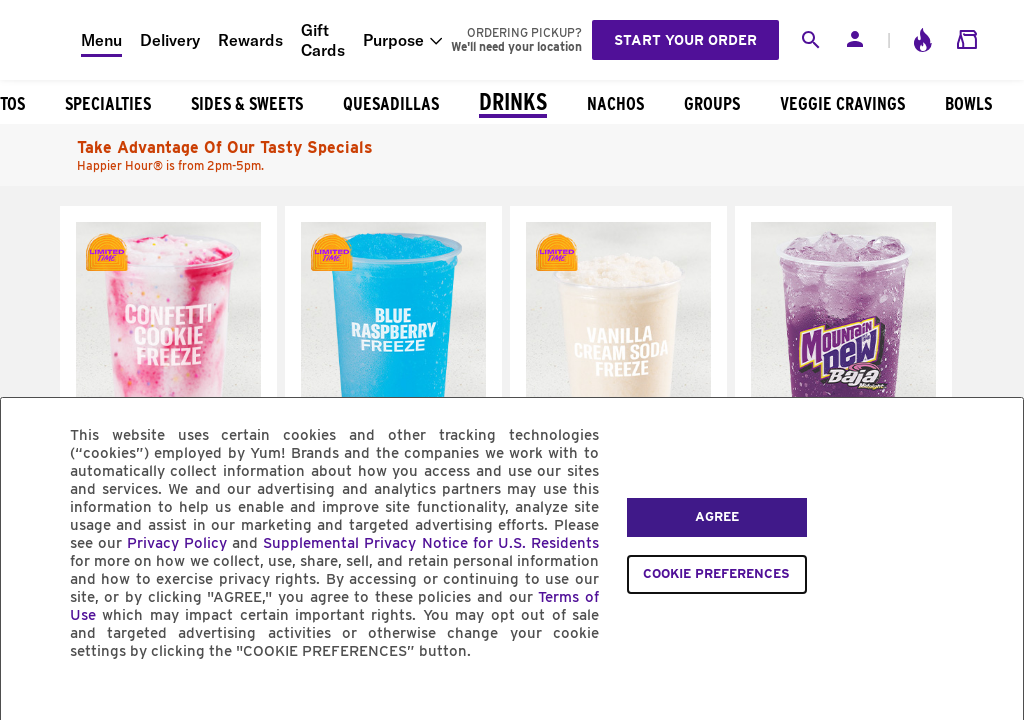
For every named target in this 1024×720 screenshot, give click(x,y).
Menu (101, 40)
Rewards (250, 40)
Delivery (170, 40)
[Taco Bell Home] (41, 40)
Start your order (685, 40)
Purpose (393, 40)
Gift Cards (323, 40)
